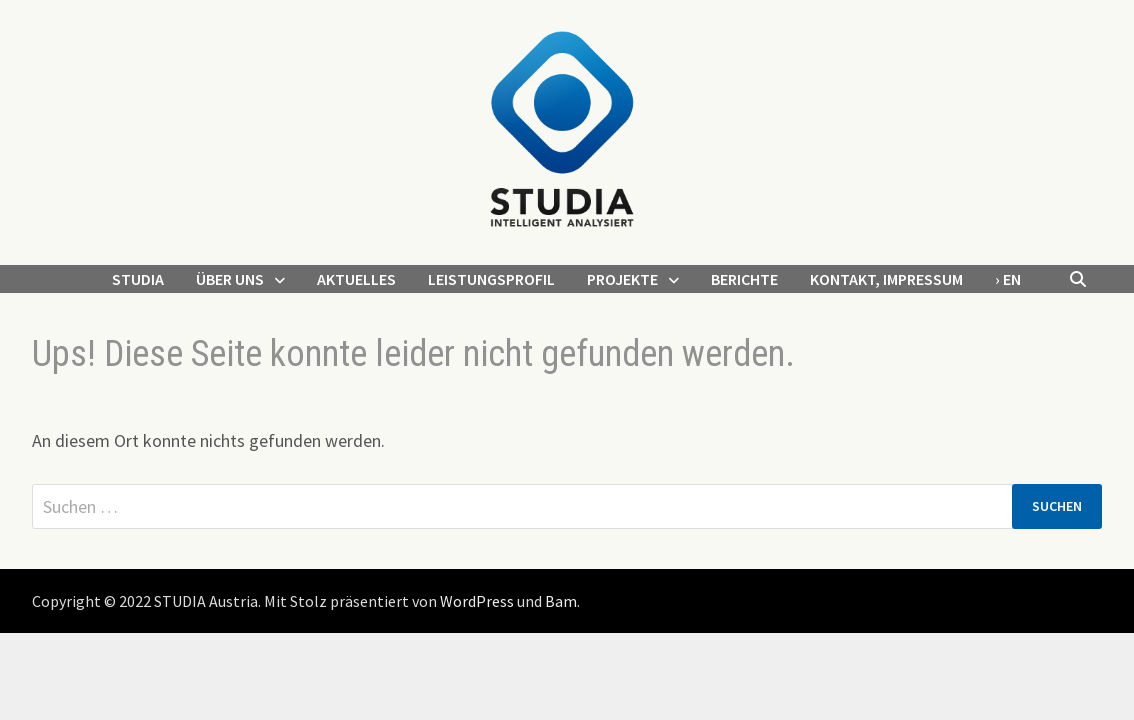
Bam (561, 601)
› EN (1008, 279)
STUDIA (138, 279)
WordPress (477, 601)
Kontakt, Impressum (886, 279)
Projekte (622, 279)
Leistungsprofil (491, 279)
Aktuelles (356, 279)
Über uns (230, 279)
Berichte (744, 279)
